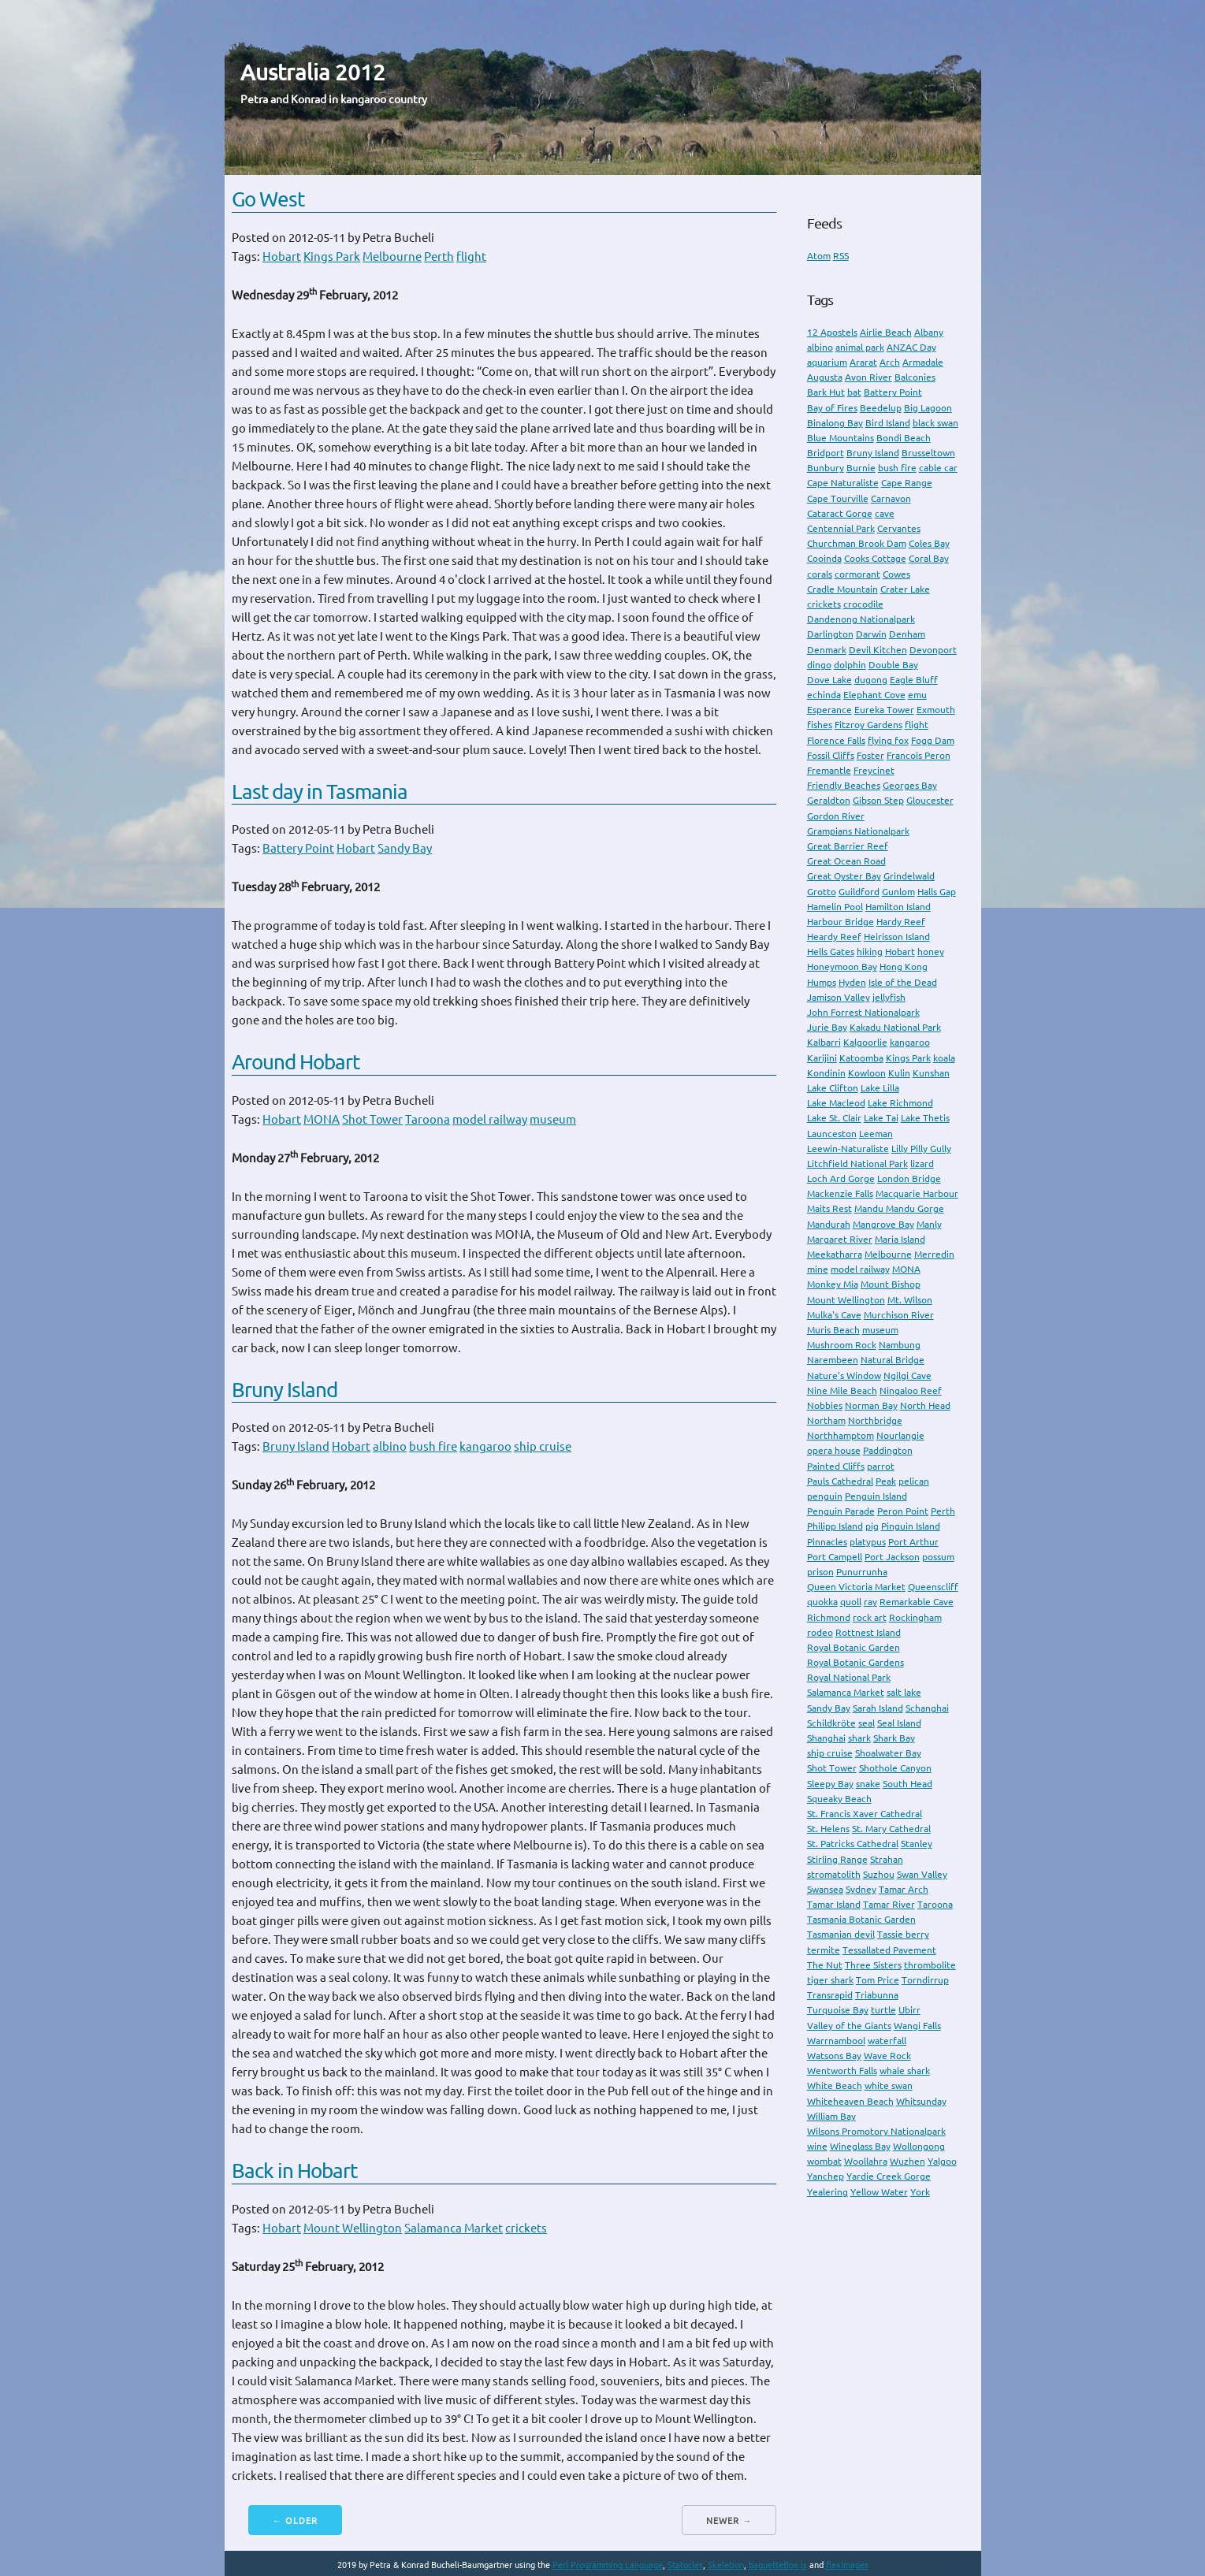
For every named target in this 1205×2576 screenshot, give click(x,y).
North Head (925, 1405)
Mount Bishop (890, 1284)
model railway (489, 1119)
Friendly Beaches (843, 785)
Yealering (827, 2192)
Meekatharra (834, 1254)
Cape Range (906, 483)
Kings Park (331, 256)
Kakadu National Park (895, 1027)
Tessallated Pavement (889, 1950)
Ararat (863, 362)
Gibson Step (878, 800)
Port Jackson (892, 1557)
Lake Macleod (836, 1103)
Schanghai (927, 1708)
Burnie (861, 468)
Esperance (829, 709)
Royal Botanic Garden (853, 1647)
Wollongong (919, 2146)
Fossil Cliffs (830, 755)
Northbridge (875, 1420)
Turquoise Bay (837, 2010)
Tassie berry (903, 1934)
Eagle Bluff (914, 680)
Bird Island (887, 423)
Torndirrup (925, 1980)
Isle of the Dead (902, 982)
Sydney (861, 1889)
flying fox (888, 740)
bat (854, 392)
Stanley (916, 1843)
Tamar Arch (903, 1889)
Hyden (852, 982)
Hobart (281, 256)
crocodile (863, 604)
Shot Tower (372, 1119)
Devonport (933, 650)
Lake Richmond (900, 1103)
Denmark (826, 650)
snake (868, 1784)
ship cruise (542, 1446)
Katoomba (861, 1058)
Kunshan (931, 1073)
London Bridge (909, 1178)
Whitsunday (921, 2101)
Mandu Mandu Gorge (899, 1208)
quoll (850, 1602)
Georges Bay (910, 785)
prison (820, 1572)
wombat (824, 2161)
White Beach (834, 2085)
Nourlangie (900, 1435)
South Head (907, 1784)
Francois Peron (918, 755)
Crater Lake (905, 589)
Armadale (922, 362)
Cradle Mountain (842, 589)
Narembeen (832, 1360)
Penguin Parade (841, 1511)
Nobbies (824, 1405)
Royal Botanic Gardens (855, 1662)
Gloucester (930, 800)
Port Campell (834, 1557)
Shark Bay (894, 1738)
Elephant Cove (874, 695)
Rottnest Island (868, 1632)
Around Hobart (295, 1061)
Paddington (888, 1450)
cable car (938, 468)
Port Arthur (913, 1542)
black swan (935, 423)
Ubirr (909, 2010)
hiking (870, 951)
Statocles (685, 2565)
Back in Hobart (294, 2170)
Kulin (899, 1073)
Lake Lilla (880, 1088)
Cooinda (824, 558)
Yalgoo (942, 2161)
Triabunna (876, 1995)
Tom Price (877, 1980)
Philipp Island (835, 1526)
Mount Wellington (352, 2228)
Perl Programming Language (607, 2565)
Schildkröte (831, 1723)
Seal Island (899, 1723)
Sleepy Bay (830, 1784)
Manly (929, 1224)
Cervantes (898, 528)
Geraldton (828, 800)
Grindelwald (909, 876)
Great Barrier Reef (847, 846)
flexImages (847, 2565)
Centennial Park (841, 528)
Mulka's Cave (834, 1315)
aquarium (827, 362)
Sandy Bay (404, 848)
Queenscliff (933, 1587)
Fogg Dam (932, 740)
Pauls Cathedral (840, 1481)
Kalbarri (824, 1042)
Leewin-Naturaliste (848, 1148)
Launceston (832, 1133)
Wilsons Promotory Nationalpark (876, 2131)
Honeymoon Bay (842, 966)
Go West (268, 199)
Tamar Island (834, 1904)
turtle (883, 2010)
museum (553, 1119)
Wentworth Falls (842, 2070)
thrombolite (930, 1965)
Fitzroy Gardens (868, 724)
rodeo (820, 1632)
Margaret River (839, 1239)
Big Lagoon (928, 408)
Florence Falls (836, 740)
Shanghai (826, 1738)
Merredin (934, 1254)
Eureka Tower (884, 709)
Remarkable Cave (917, 1602)
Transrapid (830, 1995)
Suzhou (878, 1874)
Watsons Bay (834, 2055)
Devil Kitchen (878, 650)
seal (866, 1723)
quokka (822, 1602)
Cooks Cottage (875, 558)
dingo (819, 665)
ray (870, 1602)
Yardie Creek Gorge (888, 2176)
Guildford (859, 892)
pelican (913, 1481)
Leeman (876, 1133)
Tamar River (889, 1904)
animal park (859, 347)
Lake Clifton (832, 1088)
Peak (886, 1481)
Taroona (427, 1119)
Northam (826, 1420)
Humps (821, 982)
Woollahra (865, 2161)
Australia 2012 (312, 72)
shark (859, 1738)
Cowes (896, 574)
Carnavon (891, 498)
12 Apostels (832, 332)
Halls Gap (936, 892)
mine (817, 1269)
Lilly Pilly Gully (921, 1148)
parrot (880, 1466)
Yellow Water (879, 2192)
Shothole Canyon (895, 1768)
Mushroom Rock (841, 1345)
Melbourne (392, 256)
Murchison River (899, 1315)
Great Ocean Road (846, 861)
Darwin (871, 634)
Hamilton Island (898, 906)
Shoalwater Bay (888, 1753)
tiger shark (830, 1980)
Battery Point (298, 848)
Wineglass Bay (860, 2146)
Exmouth (936, 709)
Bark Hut (826, 392)
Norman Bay (871, 1405)
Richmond (828, 1617)
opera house (834, 1450)
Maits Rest (829, 1208)
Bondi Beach (903, 438)
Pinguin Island (910, 1526)
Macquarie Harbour (917, 1193)
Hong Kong (904, 966)
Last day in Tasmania (319, 791)
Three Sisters (873, 1965)
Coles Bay (929, 543)
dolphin (850, 665)
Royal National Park (849, 1677)
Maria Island (900, 1239)
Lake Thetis (925, 1118)
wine (817, 2146)
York (920, 2192)
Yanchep (825, 2176)
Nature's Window (844, 1375)
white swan (889, 2085)
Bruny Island (284, 1389)
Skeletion (726, 2565)
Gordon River (836, 816)
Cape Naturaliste (843, 483)
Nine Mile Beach (842, 1390)
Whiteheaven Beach (850, 2101)
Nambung (899, 1345)
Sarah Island (878, 1708)
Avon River (868, 377)
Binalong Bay (835, 423)
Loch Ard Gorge (841, 1178)
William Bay (831, 2116)
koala (944, 1058)
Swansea (825, 1889)
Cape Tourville (837, 498)
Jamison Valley (838, 997)
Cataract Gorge (839, 513)
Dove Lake (829, 680)
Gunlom (898, 892)
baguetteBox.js (778, 2565)
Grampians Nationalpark (858, 831)
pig (872, 1526)
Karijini (822, 1058)
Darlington (830, 634)
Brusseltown (928, 453)
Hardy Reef (900, 921)
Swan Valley (922, 1874)
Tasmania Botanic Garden (861, 1919)
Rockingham (915, 1617)
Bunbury (825, 468)
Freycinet (874, 770)
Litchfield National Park (857, 1163)
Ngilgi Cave (907, 1375)
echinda (824, 695)
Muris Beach (833, 1330)
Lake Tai (881, 1118)
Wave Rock (887, 2055)
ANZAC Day (911, 347)
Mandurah (828, 1224)
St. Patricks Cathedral (852, 1843)
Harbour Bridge (840, 921)
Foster (870, 755)
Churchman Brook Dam (856, 543)
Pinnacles (827, 1542)
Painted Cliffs (836, 1466)
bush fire (433, 1446)
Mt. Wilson (909, 1300)
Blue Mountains (840, 438)
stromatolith (834, 1874)
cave (884, 513)
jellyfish (889, 997)
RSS (841, 256)
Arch (890, 362)
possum (938, 1557)
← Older (295, 2521)
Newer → (729, 2521)
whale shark (905, 2070)
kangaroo (485, 1446)
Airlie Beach (886, 332)
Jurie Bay (827, 1027)
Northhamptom (840, 1435)
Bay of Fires (832, 408)
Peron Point (902, 1511)
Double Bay (893, 665)
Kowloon (867, 1073)
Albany (928, 332)
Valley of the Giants (849, 2025)
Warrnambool (836, 2040)
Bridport (825, 453)
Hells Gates (830, 951)
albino (390, 1446)
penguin (824, 1496)
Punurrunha (861, 1572)
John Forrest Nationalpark (863, 1012)
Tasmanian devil (841, 1934)
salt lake (904, 1692)
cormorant (857, 574)
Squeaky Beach (839, 1799)
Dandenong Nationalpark (861, 619)
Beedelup (881, 408)
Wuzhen (907, 2161)
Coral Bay (929, 558)
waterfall (887, 2040)
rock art (870, 1617)
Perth (439, 256)
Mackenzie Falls (840, 1193)
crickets (526, 2228)
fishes (819, 724)
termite (823, 1950)
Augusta (824, 377)
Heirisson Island (897, 936)
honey (930, 951)
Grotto (821, 892)
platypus (868, 1542)
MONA (321, 1119)
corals (819, 574)
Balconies (914, 377)
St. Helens (828, 1828)
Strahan (886, 1859)
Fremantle (829, 770)
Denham (907, 634)
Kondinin (826, 1073)
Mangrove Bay (883, 1224)
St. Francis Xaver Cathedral (864, 1813)
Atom (819, 256)
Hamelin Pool (835, 906)
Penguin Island (876, 1496)
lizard (922, 1163)
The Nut (824, 1965)
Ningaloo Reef (911, 1390)
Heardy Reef (834, 936)
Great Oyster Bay (844, 876)
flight (471, 256)
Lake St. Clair (834, 1118)
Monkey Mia (832, 1284)
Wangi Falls (917, 2025)
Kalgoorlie (865, 1042)
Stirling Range (837, 1859)
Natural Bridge (892, 1360)
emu (917, 695)
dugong (870, 680)
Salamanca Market (453, 2228)
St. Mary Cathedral (891, 1828)
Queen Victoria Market (856, 1587)
